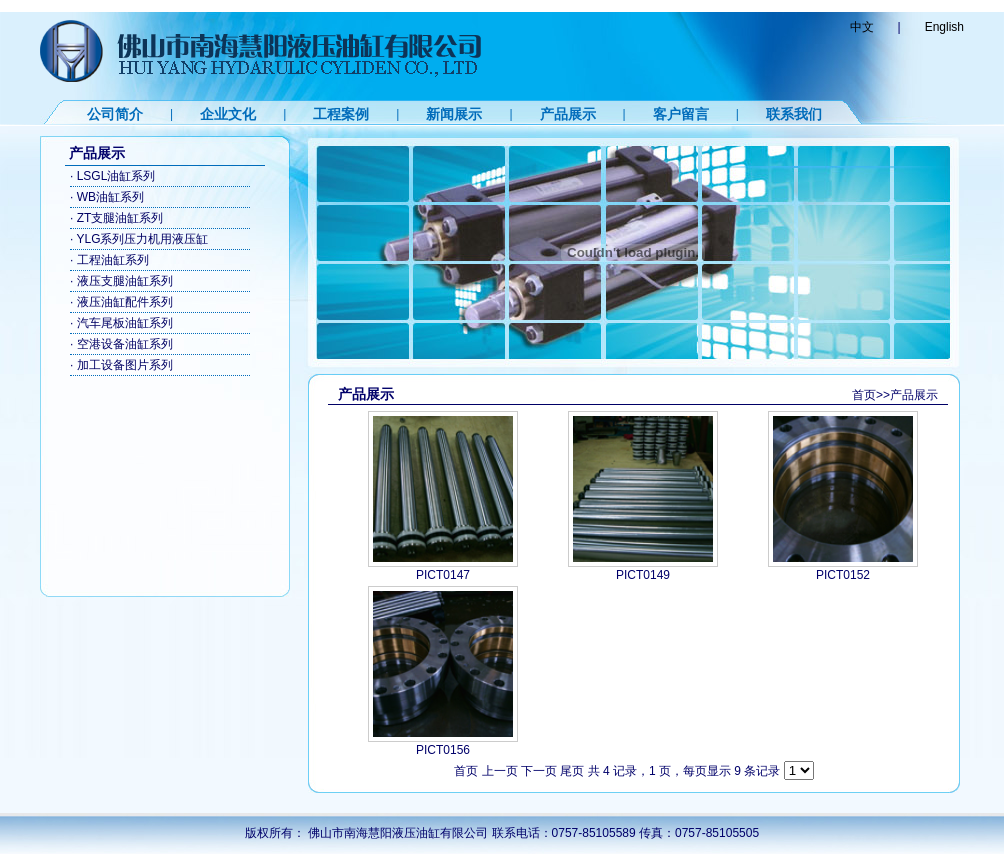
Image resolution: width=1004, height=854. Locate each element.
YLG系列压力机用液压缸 (142, 239)
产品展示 (568, 114)
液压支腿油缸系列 (125, 281)
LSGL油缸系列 (116, 176)
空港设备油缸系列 (125, 344)
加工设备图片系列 (125, 365)
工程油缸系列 (113, 260)
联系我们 (794, 114)
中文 (862, 27)
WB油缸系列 (110, 197)
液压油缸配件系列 (125, 302)
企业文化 (228, 114)
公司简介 (115, 114)
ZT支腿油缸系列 (120, 218)
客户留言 (681, 114)
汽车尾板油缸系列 (125, 323)
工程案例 (341, 114)
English (944, 27)
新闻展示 (454, 114)
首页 (864, 395)
